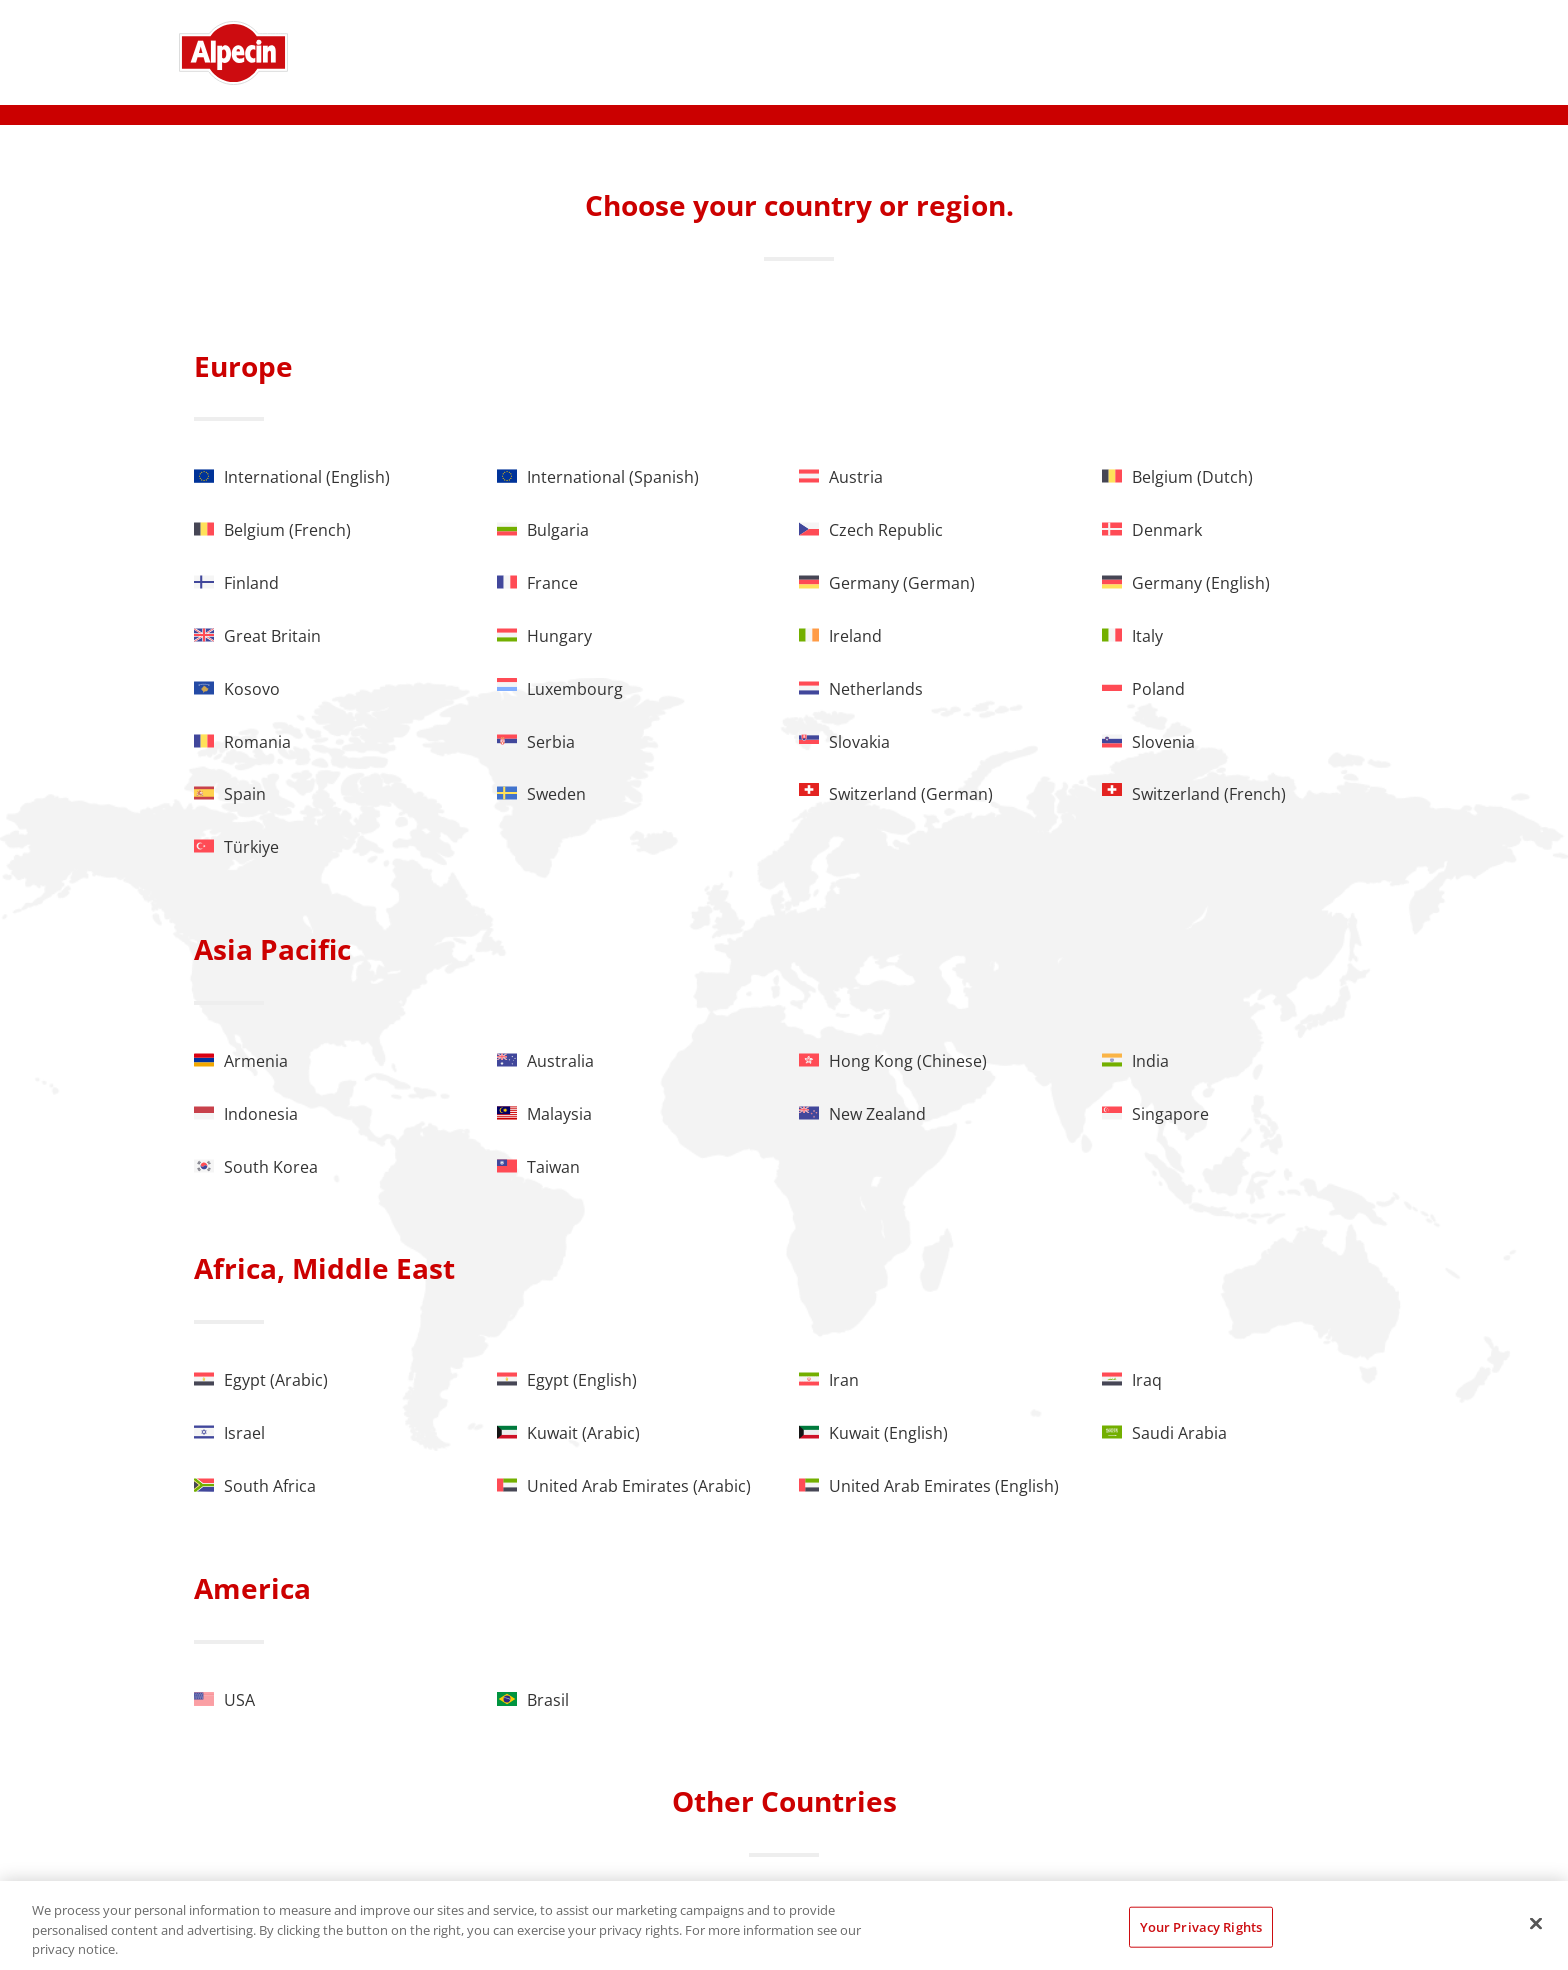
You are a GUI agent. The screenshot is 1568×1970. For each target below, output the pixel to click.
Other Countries (784, 1801)
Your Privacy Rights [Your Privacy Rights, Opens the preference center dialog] (1201, 1926)
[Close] (1536, 1923)
